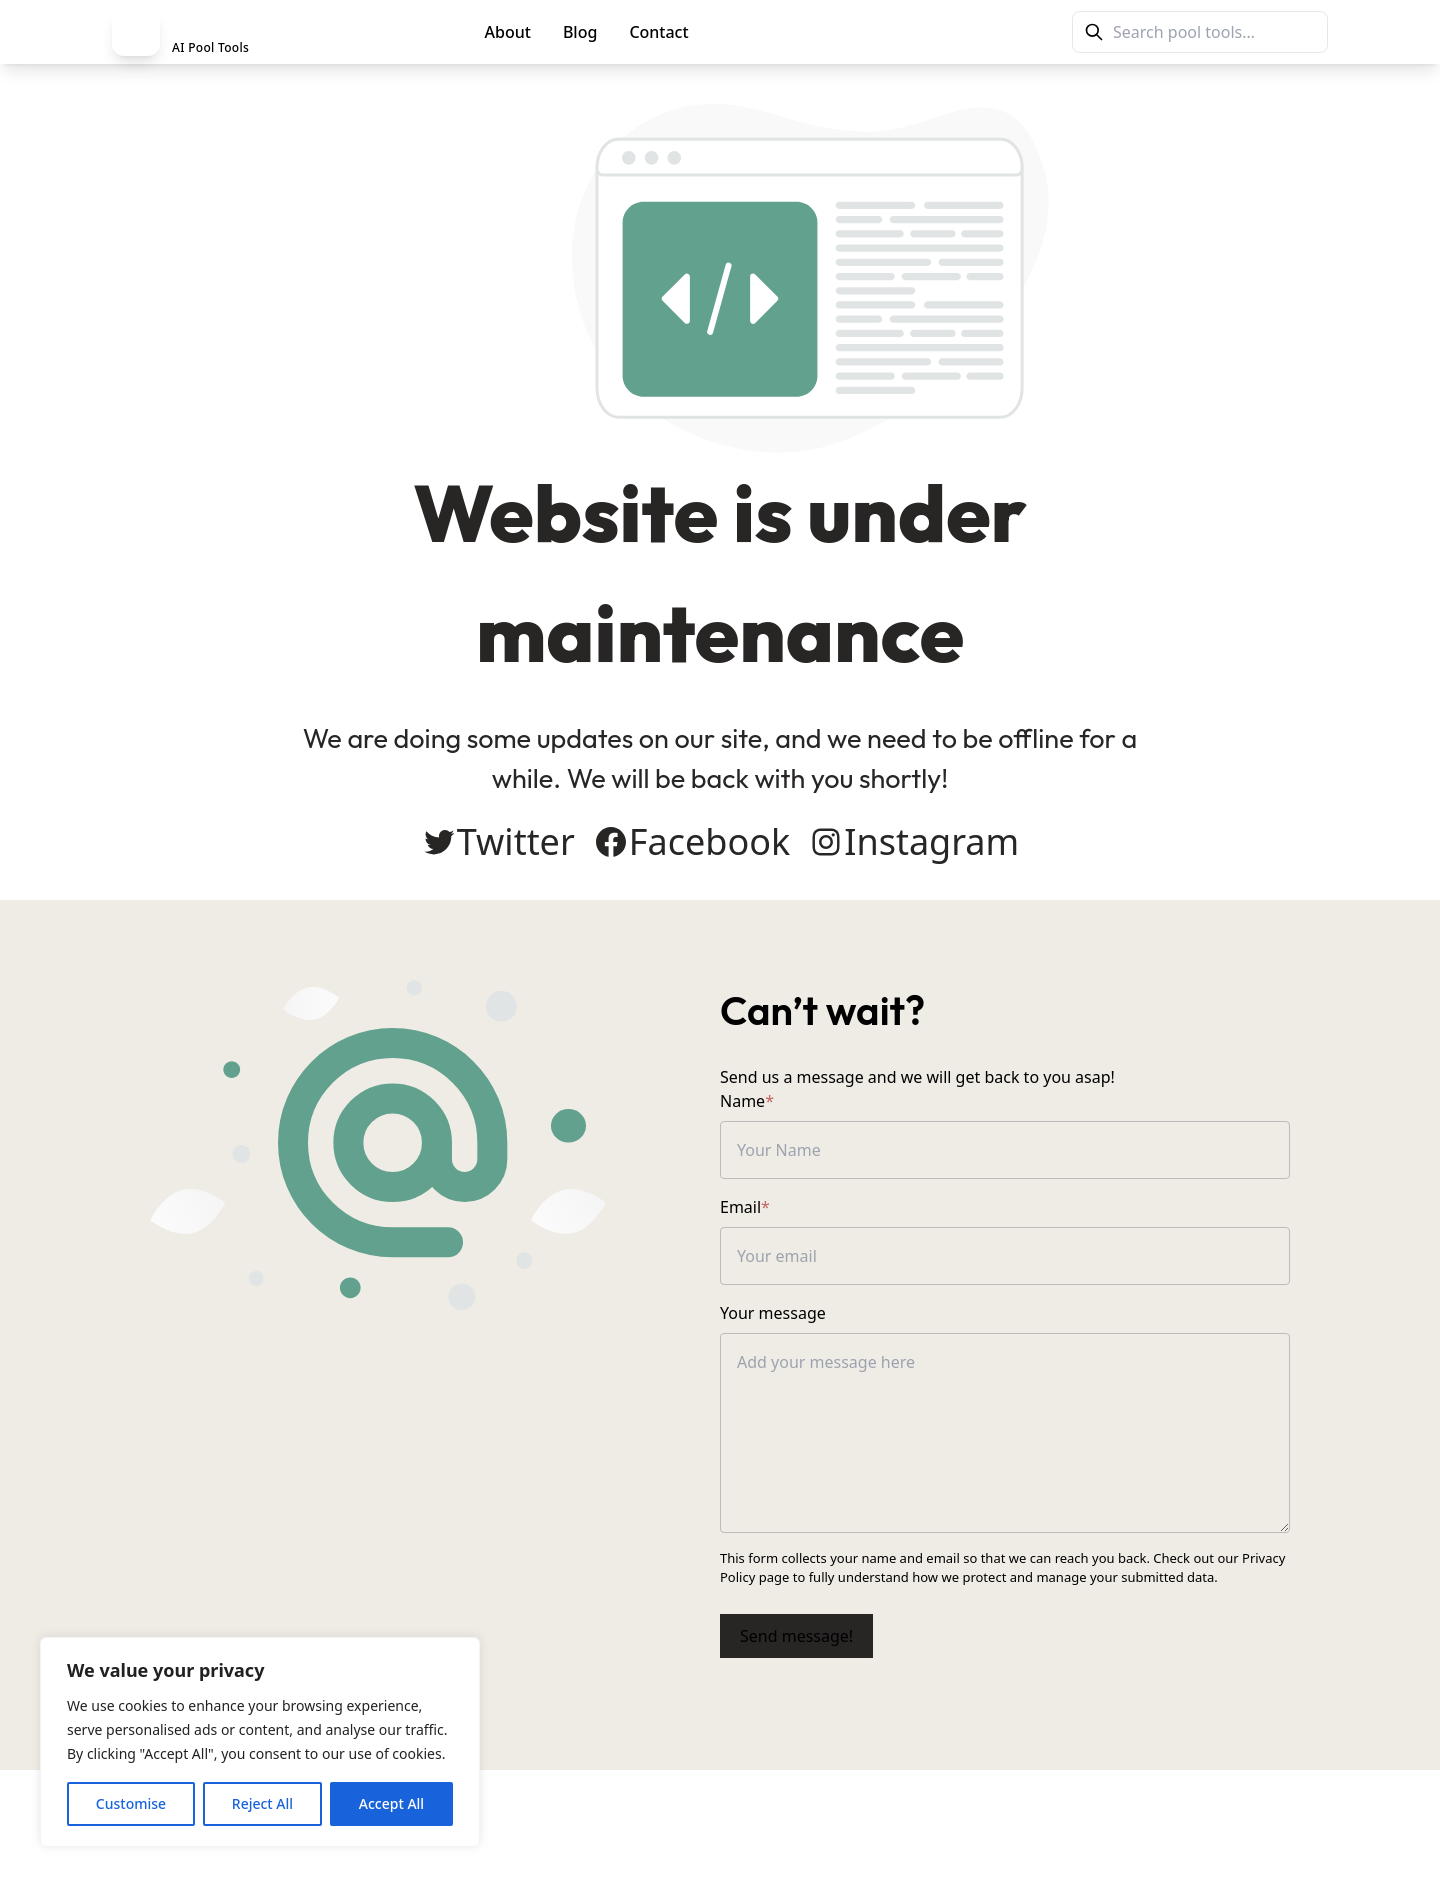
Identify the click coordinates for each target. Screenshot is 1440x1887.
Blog (580, 32)
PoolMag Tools (792, 32)
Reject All (262, 1803)
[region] (260, 1742)
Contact (658, 32)
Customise (131, 1803)
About (508, 32)
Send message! (796, 1636)
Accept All (391, 1803)
